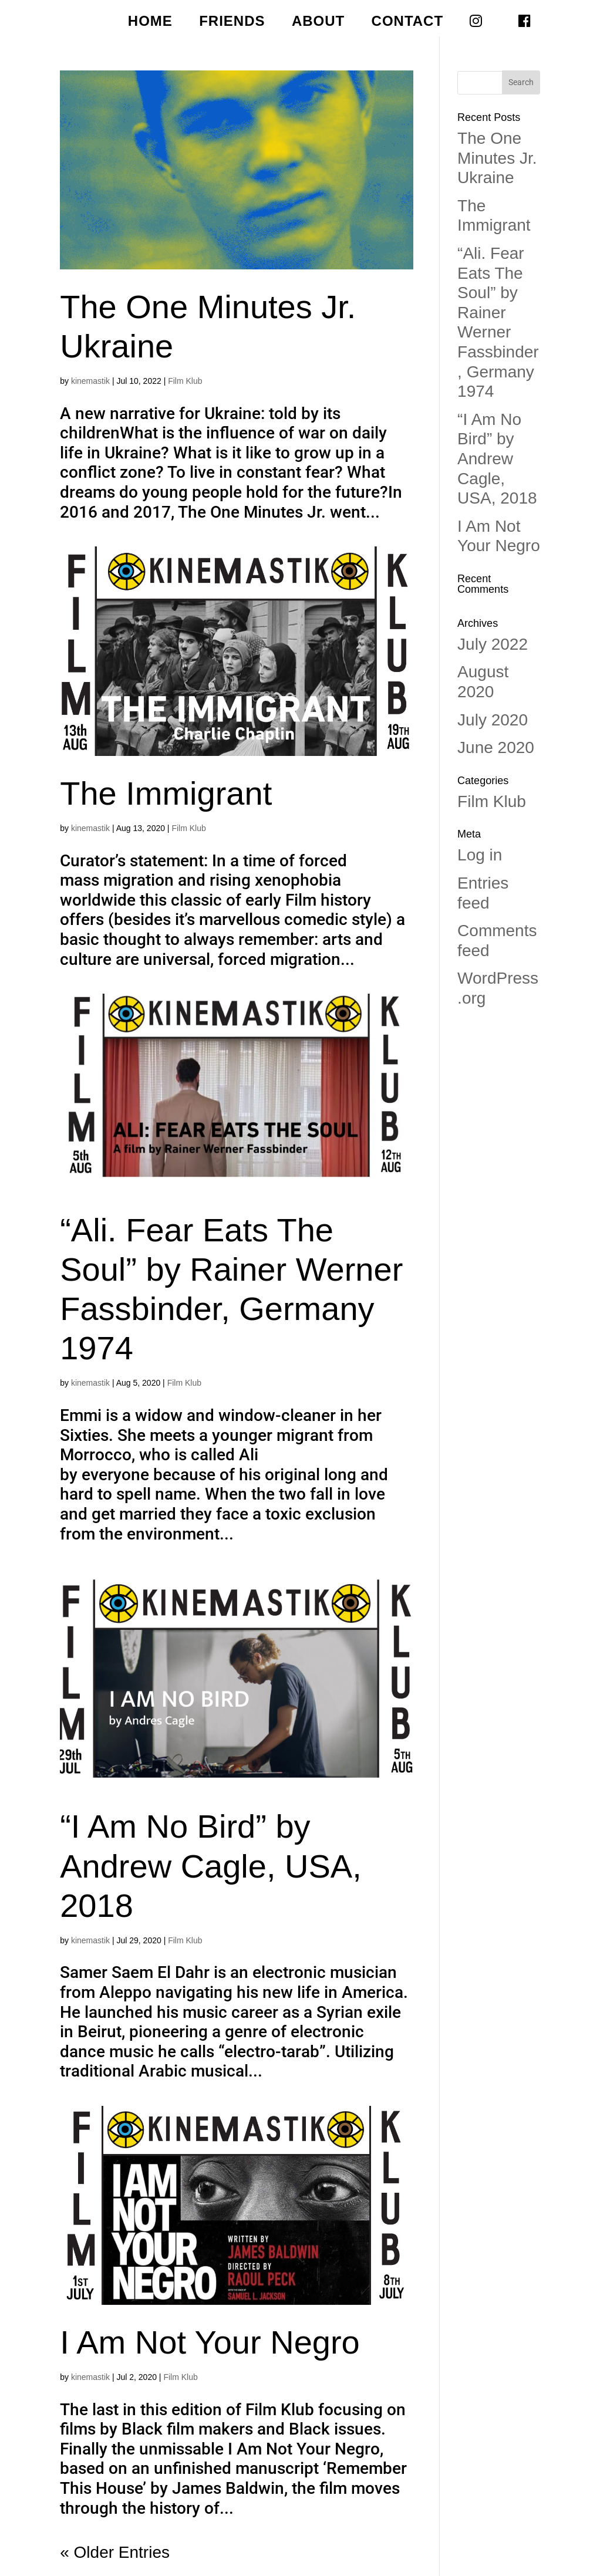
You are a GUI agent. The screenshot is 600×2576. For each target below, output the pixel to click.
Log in (479, 855)
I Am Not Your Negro (210, 2342)
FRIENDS (232, 23)
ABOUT (318, 23)
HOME (150, 23)
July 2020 (492, 720)
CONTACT (408, 23)
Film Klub (185, 381)
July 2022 (492, 644)
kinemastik (90, 381)
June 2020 (495, 747)
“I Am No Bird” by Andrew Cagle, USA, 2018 (211, 1865)
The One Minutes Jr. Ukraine (497, 158)
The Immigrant (166, 793)
